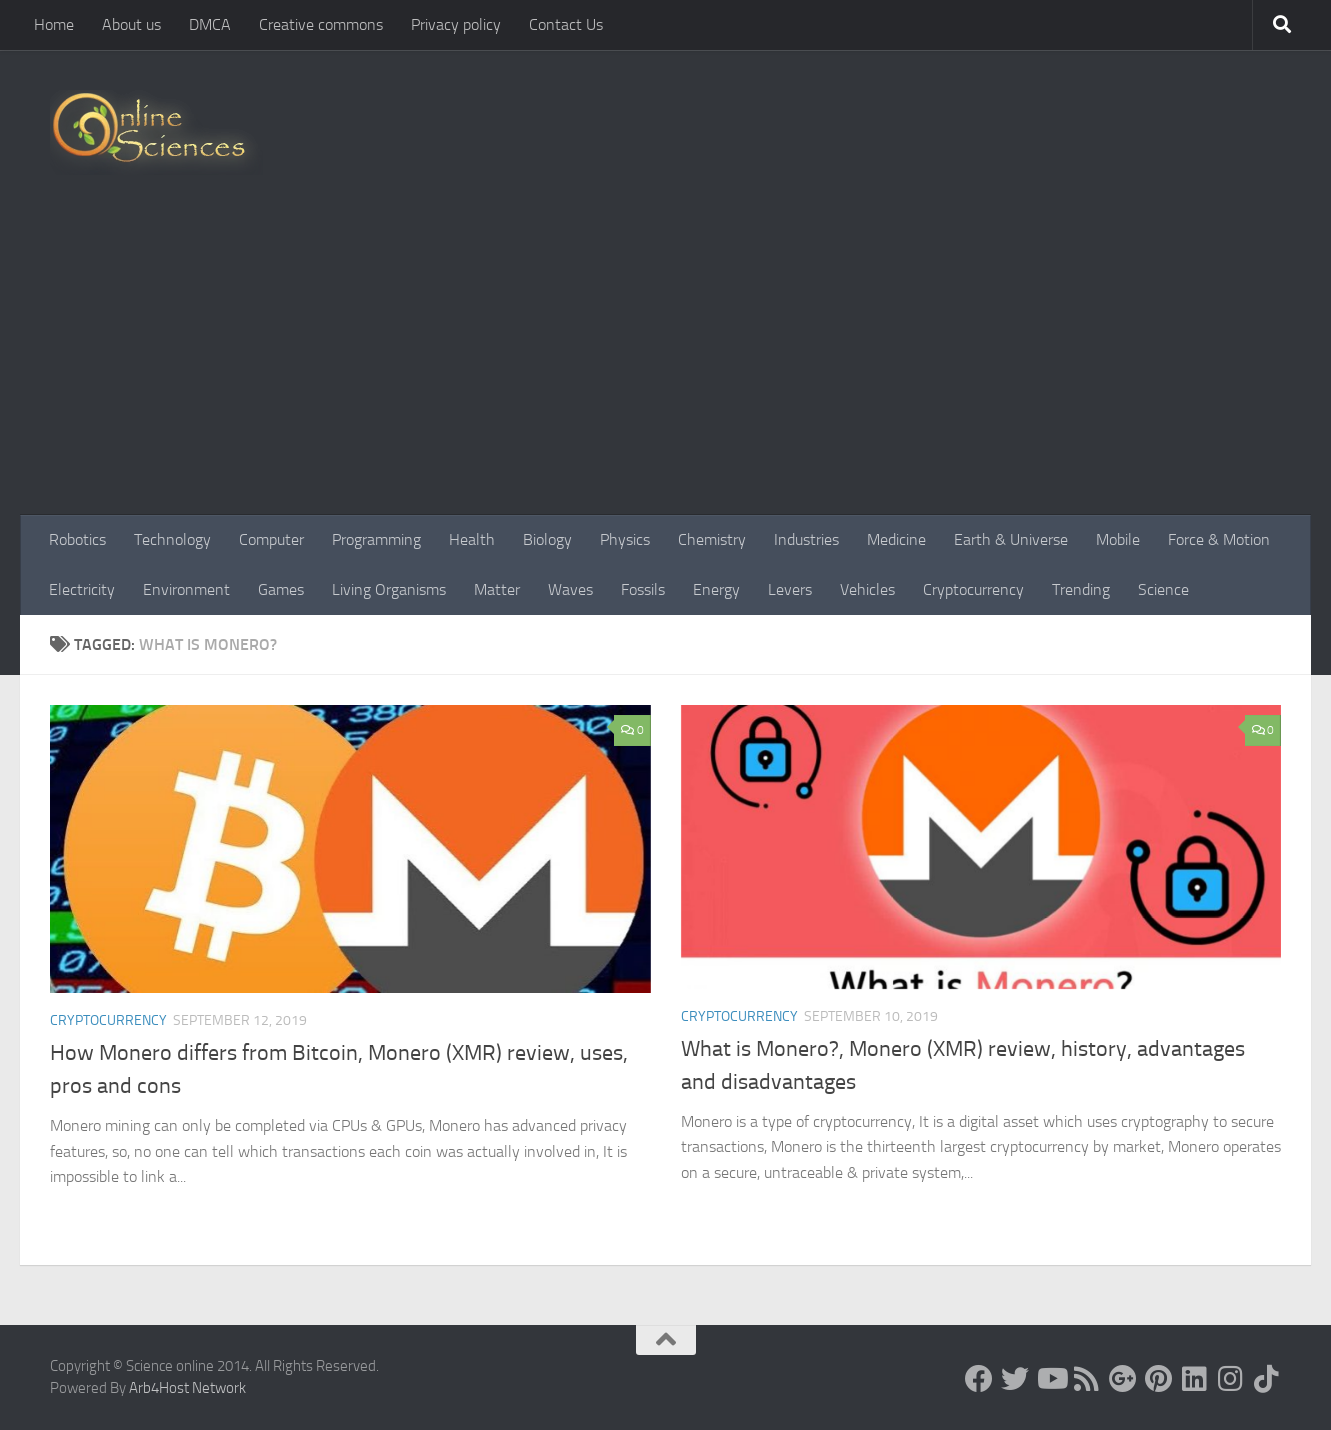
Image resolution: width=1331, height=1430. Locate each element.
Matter (497, 589)
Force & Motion (1219, 539)
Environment (186, 589)
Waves (570, 589)
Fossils (643, 589)
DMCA (210, 24)
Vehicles (867, 589)
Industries (806, 539)
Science (1163, 589)
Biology (547, 539)
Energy (716, 589)
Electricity (82, 589)
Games (281, 589)
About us (131, 24)
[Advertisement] (666, 365)
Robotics (77, 539)
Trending (1081, 589)
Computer (271, 539)
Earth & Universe (1011, 539)
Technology (172, 539)
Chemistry (712, 539)
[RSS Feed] (1087, 1379)
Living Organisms (389, 589)
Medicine (896, 539)
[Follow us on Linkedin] (1195, 1379)
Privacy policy (456, 24)
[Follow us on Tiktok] (1267, 1379)
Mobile (1118, 539)
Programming (376, 539)
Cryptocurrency (973, 589)
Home (54, 24)
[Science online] (979, 1379)
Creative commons (321, 24)
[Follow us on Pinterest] (1159, 1379)
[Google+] (1123, 1379)
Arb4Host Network (187, 1388)
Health (472, 539)
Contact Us (566, 24)
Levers (790, 589)
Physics (625, 539)
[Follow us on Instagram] (1231, 1379)
